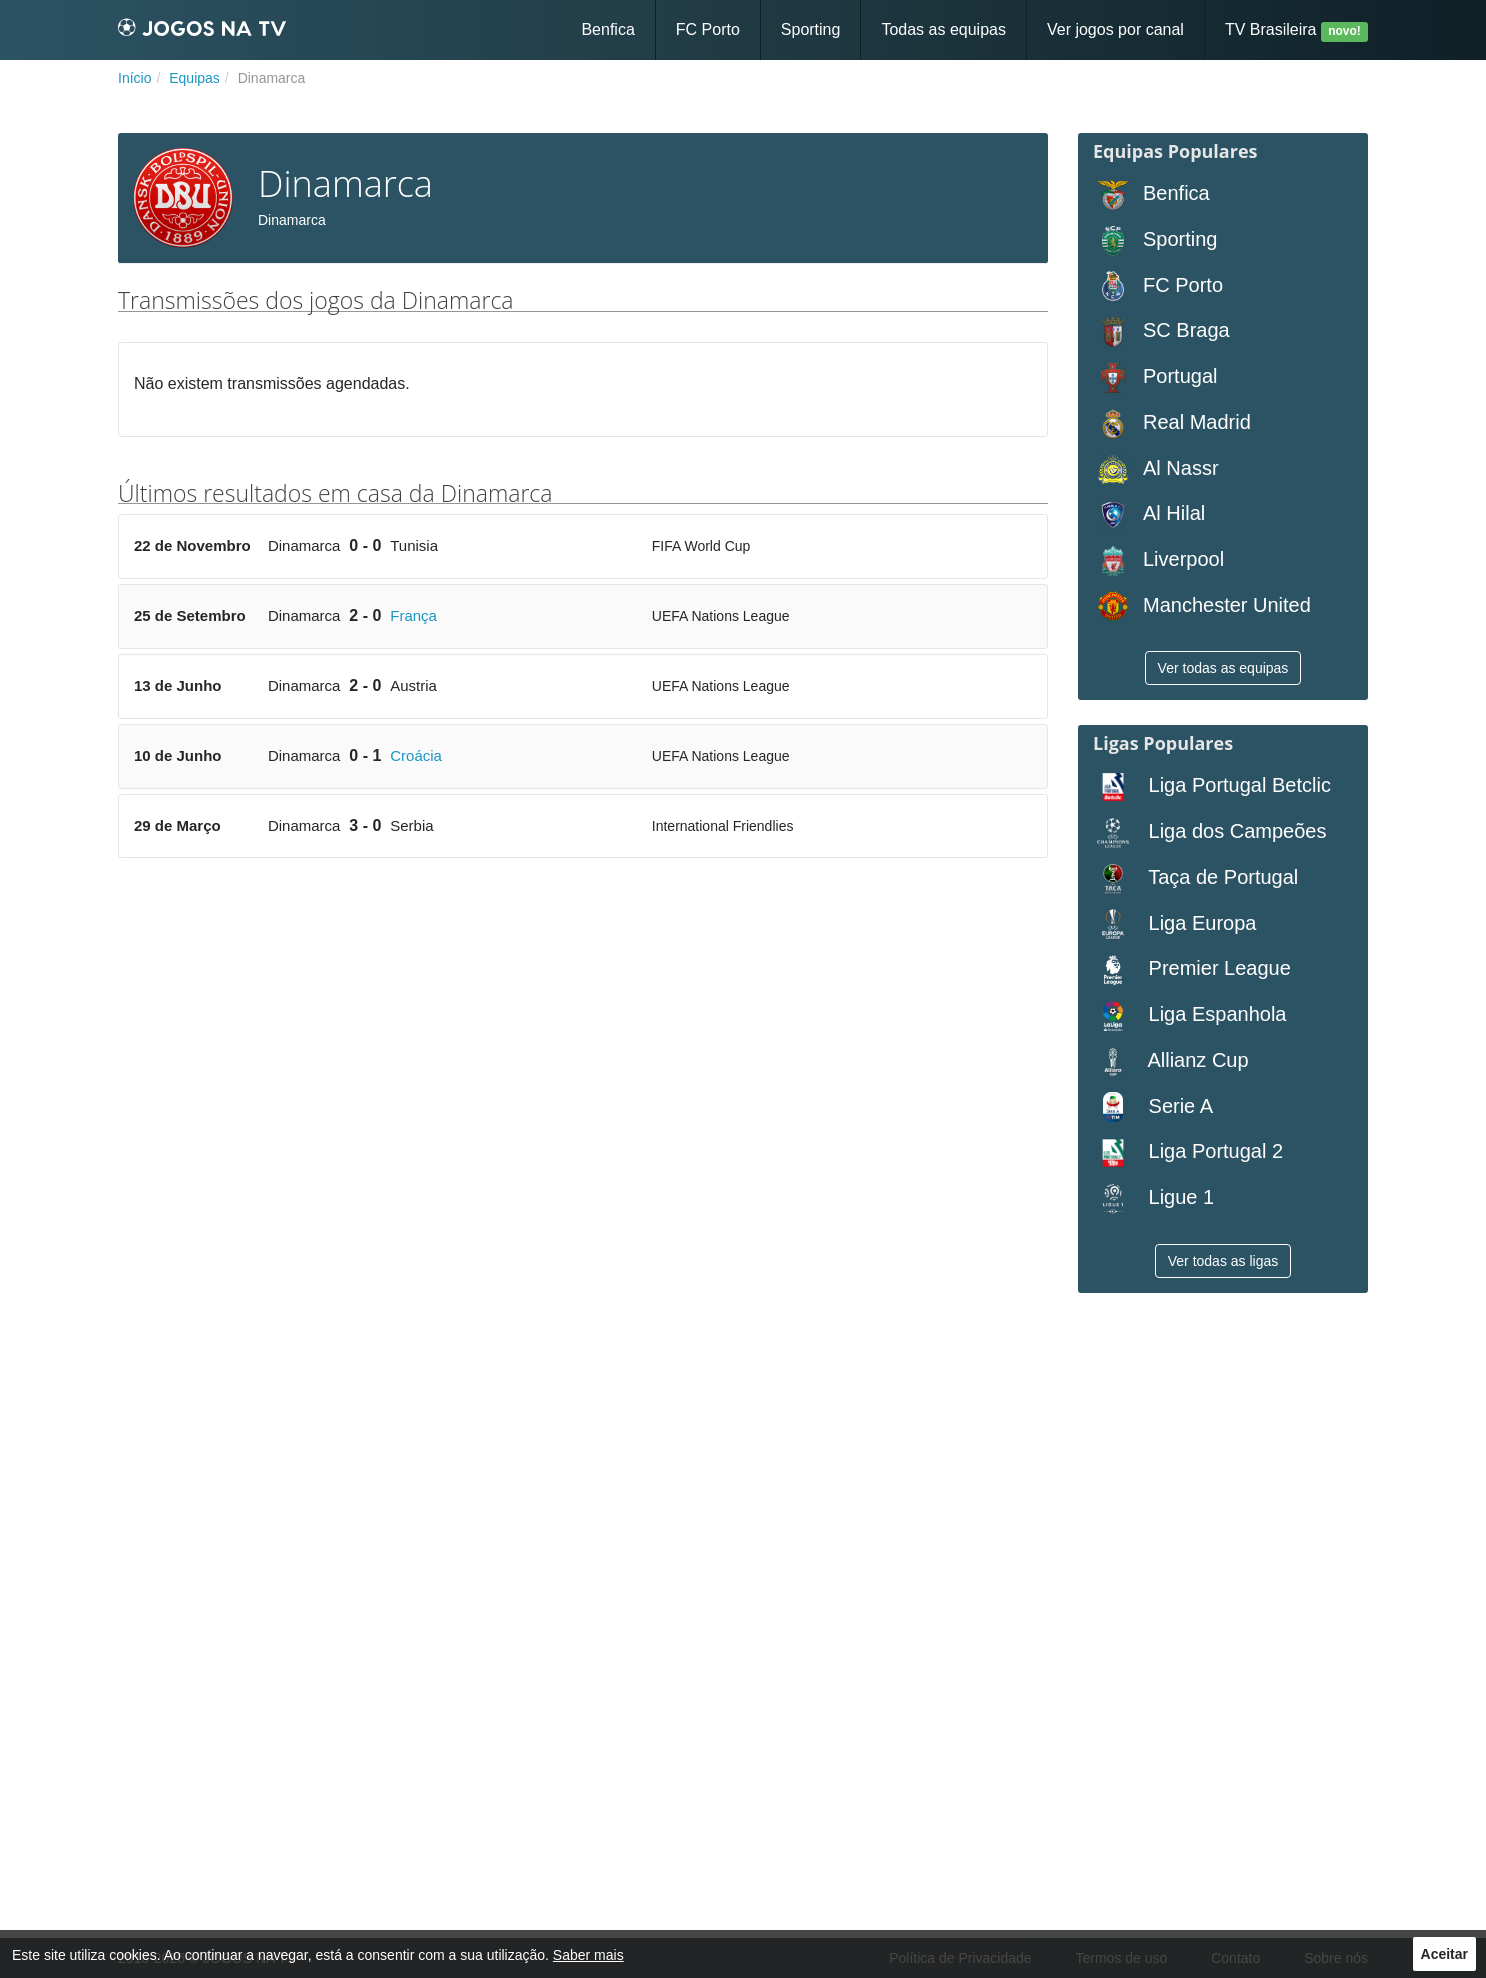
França (413, 615)
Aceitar (1444, 1954)
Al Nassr (1156, 469)
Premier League (1192, 969)
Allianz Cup (1171, 1061)
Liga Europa (1174, 924)
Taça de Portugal (1195, 878)
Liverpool (1158, 560)
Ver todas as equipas (1223, 668)
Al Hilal (1149, 514)
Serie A (1153, 1107)
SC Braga (1161, 331)
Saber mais (588, 1955)
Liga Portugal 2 (1188, 1152)
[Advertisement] (583, 1028)
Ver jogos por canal (1115, 29)
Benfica (607, 29)
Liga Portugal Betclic (1212, 786)
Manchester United (1202, 606)
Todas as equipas (943, 29)
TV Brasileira (1296, 31)
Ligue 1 (1153, 1198)
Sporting (811, 29)
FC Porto (708, 29)
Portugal (1155, 377)
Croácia (416, 755)
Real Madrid (1172, 423)
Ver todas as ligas (1223, 1261)
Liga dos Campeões (1209, 832)
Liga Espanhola (1189, 1015)
